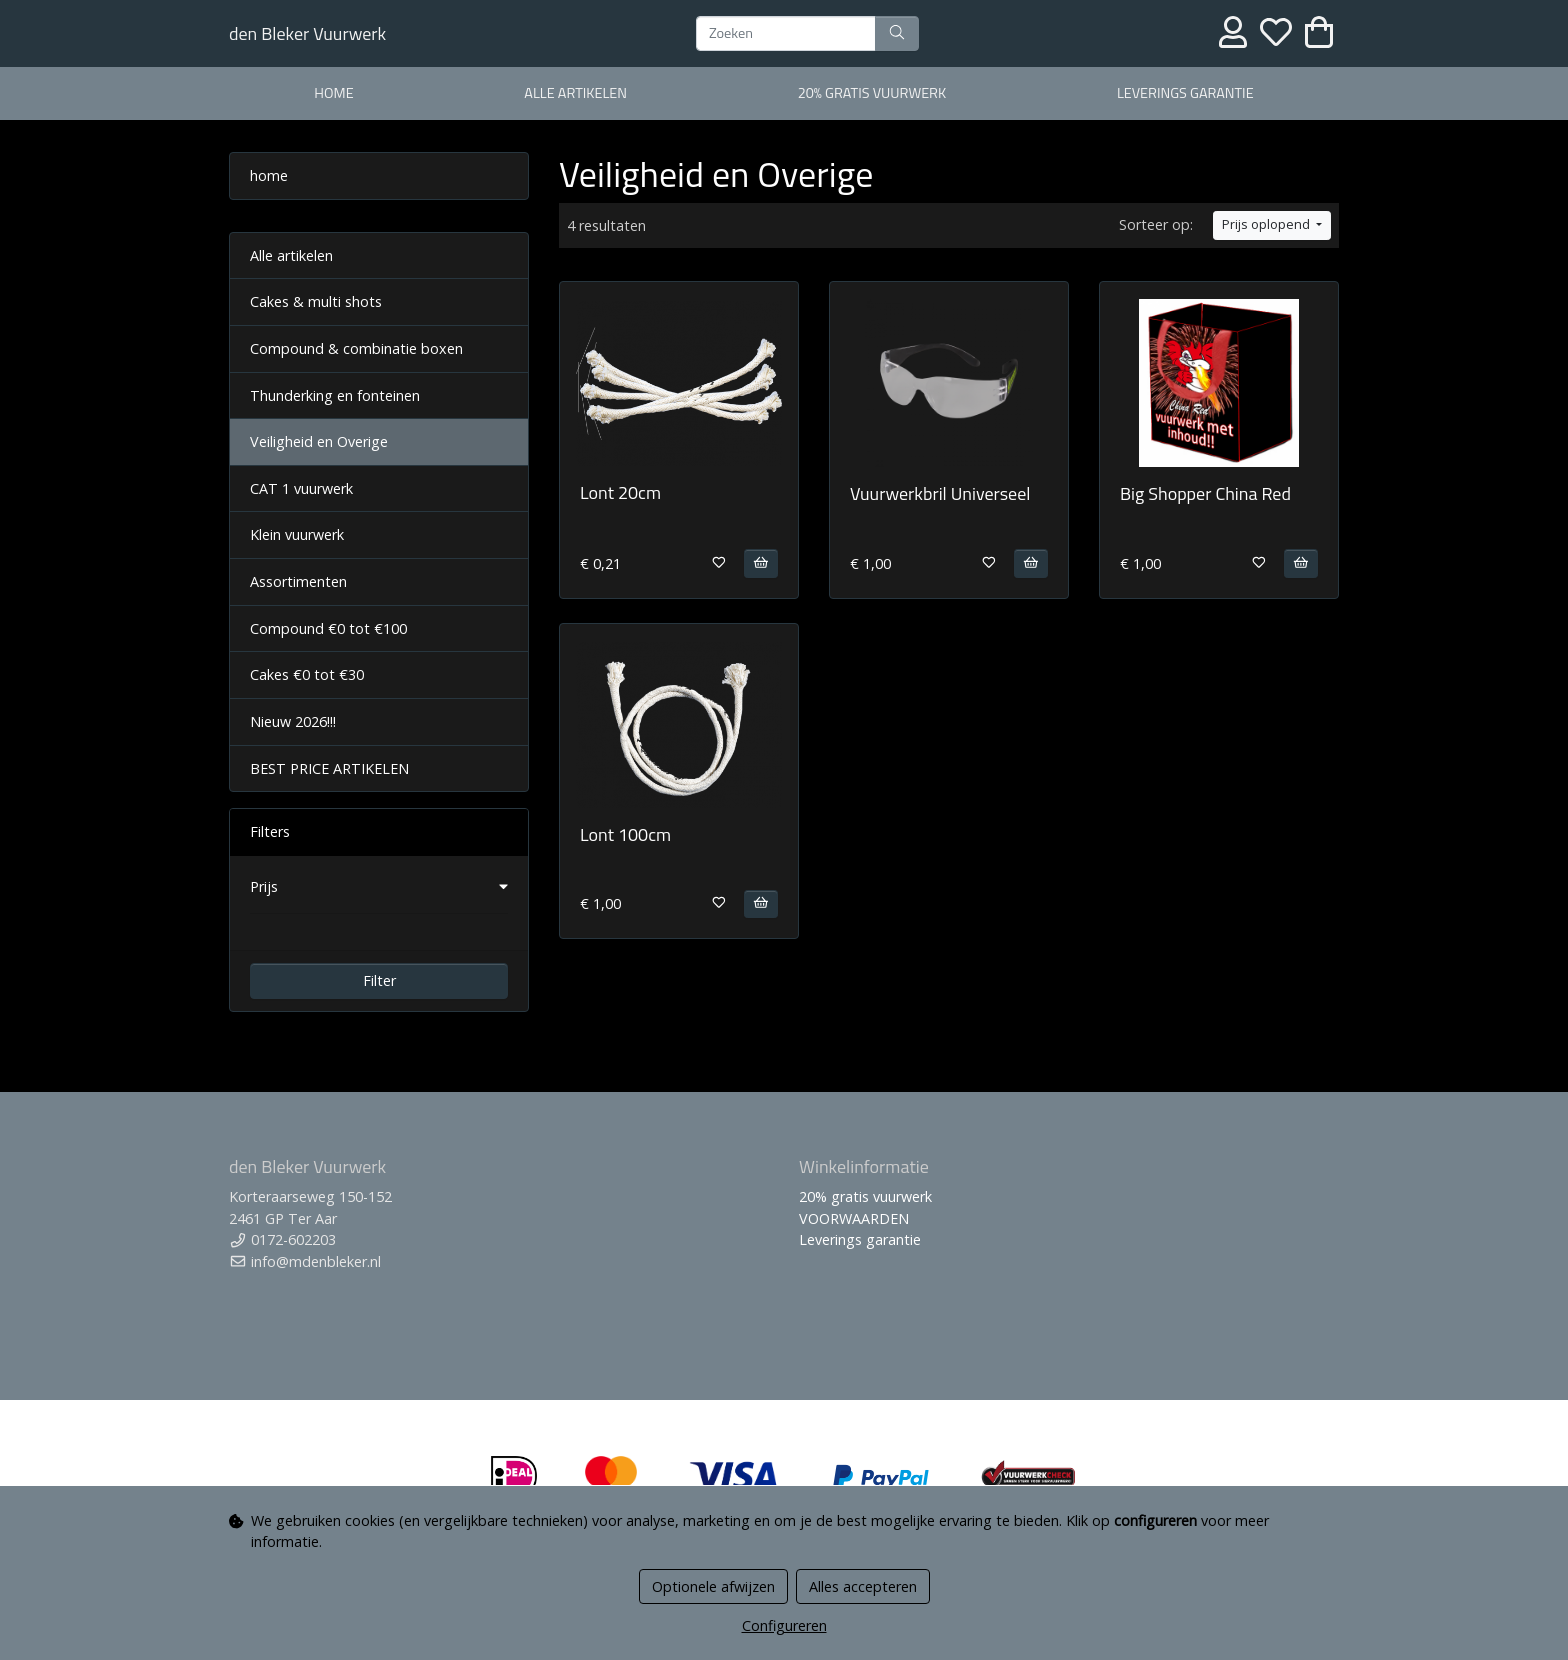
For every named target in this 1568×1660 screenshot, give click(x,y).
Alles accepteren (863, 1586)
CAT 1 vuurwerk (301, 488)
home (333, 93)
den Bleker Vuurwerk (307, 33)
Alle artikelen (291, 255)
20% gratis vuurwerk (872, 93)
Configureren (784, 1625)
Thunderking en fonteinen (335, 395)
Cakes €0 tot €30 (307, 674)
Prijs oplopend (1267, 224)
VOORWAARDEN (854, 1218)
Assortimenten (298, 581)
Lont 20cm (620, 492)
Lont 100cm (625, 834)
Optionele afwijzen (713, 1586)
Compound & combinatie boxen (356, 348)
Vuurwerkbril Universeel (940, 493)
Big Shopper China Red (1205, 493)
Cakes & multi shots (316, 301)
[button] (379, 887)
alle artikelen (575, 93)
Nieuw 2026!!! (293, 721)
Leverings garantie (1185, 93)
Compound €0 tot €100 (328, 628)
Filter (379, 980)
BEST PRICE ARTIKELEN (329, 768)
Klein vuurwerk (297, 534)
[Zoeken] (786, 34)
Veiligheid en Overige (319, 441)
